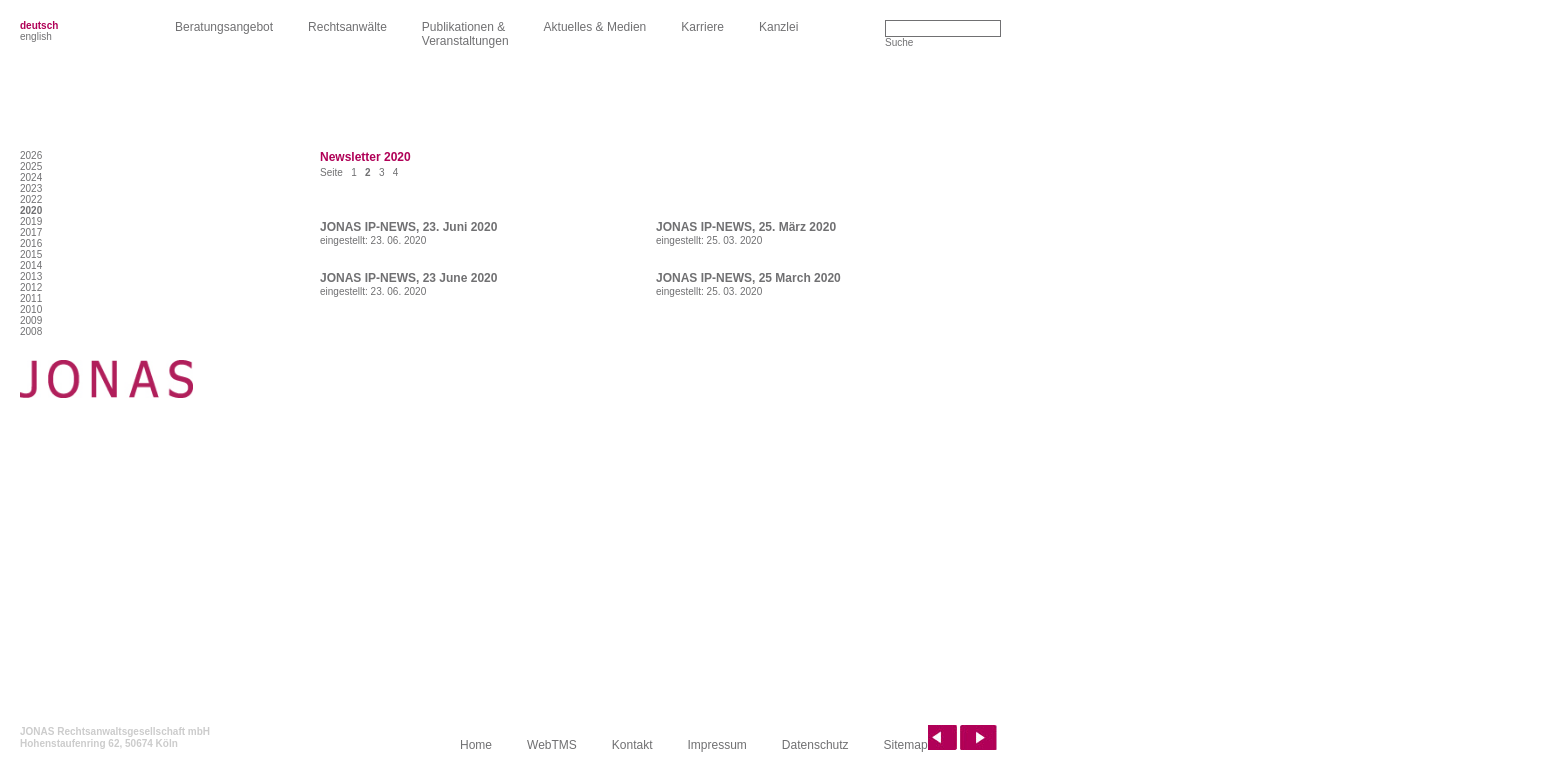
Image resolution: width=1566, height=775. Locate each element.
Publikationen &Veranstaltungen (465, 34)
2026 (31, 155)
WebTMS (552, 745)
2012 (31, 287)
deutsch (39, 25)
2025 (31, 166)
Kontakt (632, 745)
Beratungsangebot (224, 27)
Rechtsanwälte (347, 27)
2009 (31, 320)
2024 (31, 177)
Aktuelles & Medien (595, 27)
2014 (31, 265)
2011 (31, 298)
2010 (31, 309)
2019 (31, 221)
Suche (899, 42)
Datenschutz (815, 745)
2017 (31, 232)
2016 (31, 243)
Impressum (717, 745)
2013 (31, 276)
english (36, 36)
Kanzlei (778, 27)
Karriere (702, 27)
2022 (31, 199)
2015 (31, 254)
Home (476, 745)
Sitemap (906, 745)
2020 (31, 210)
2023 (31, 188)
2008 (31, 331)
